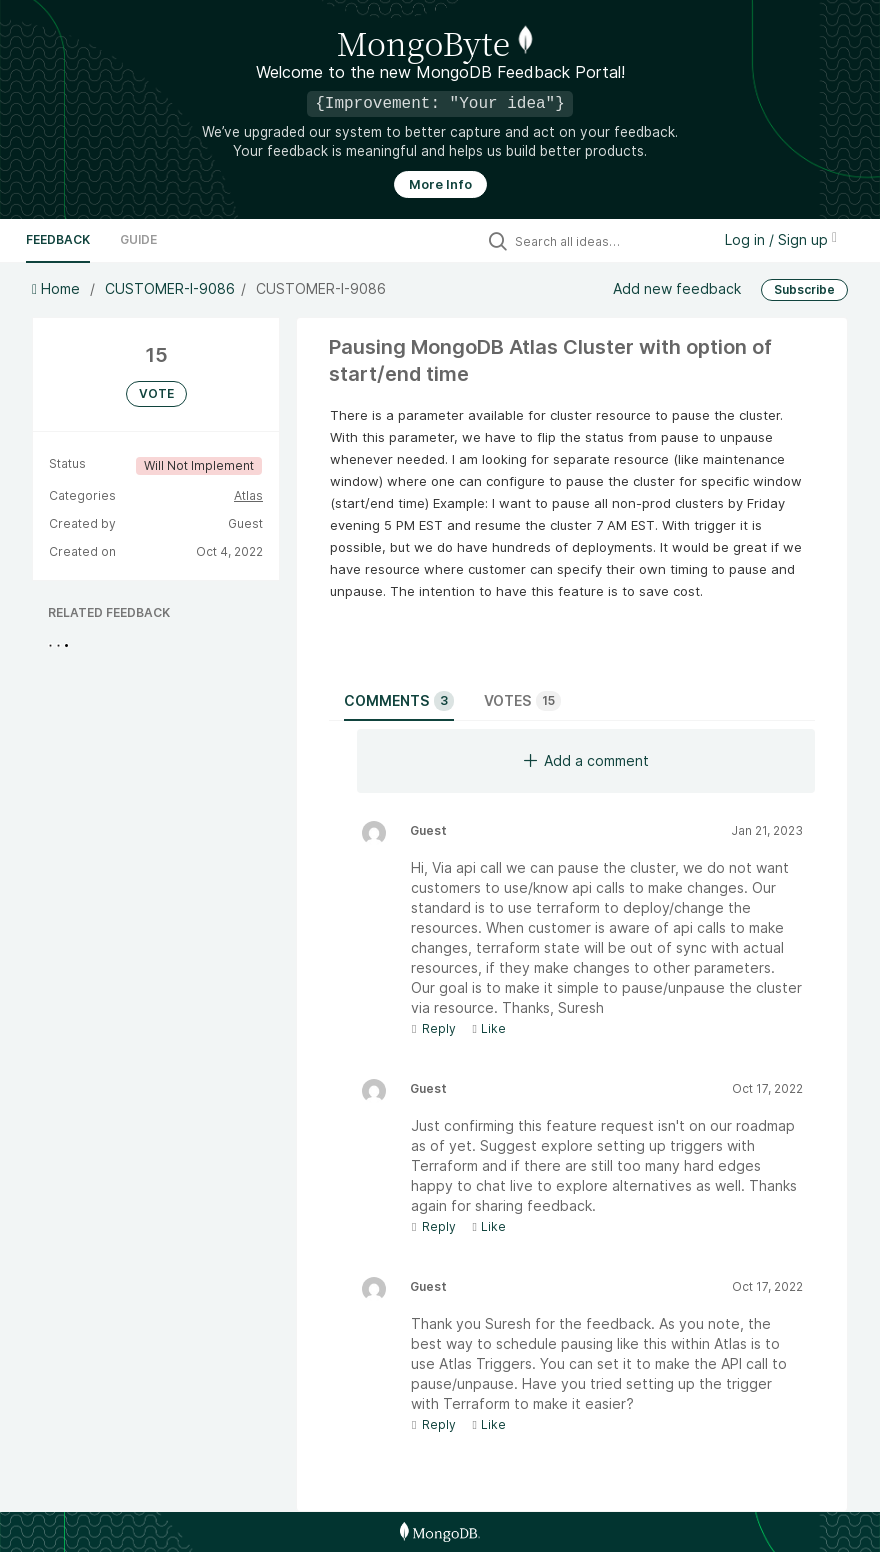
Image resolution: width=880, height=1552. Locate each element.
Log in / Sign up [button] (781, 239)
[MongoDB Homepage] (439, 1532)
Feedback (58, 239)
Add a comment (586, 760)
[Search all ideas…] (608, 241)
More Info (440, 184)
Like (488, 1028)
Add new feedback (677, 288)
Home (58, 288)
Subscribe (804, 289)
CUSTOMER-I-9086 (170, 288)
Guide (138, 239)
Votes (522, 701)
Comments (399, 701)
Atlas (248, 495)
